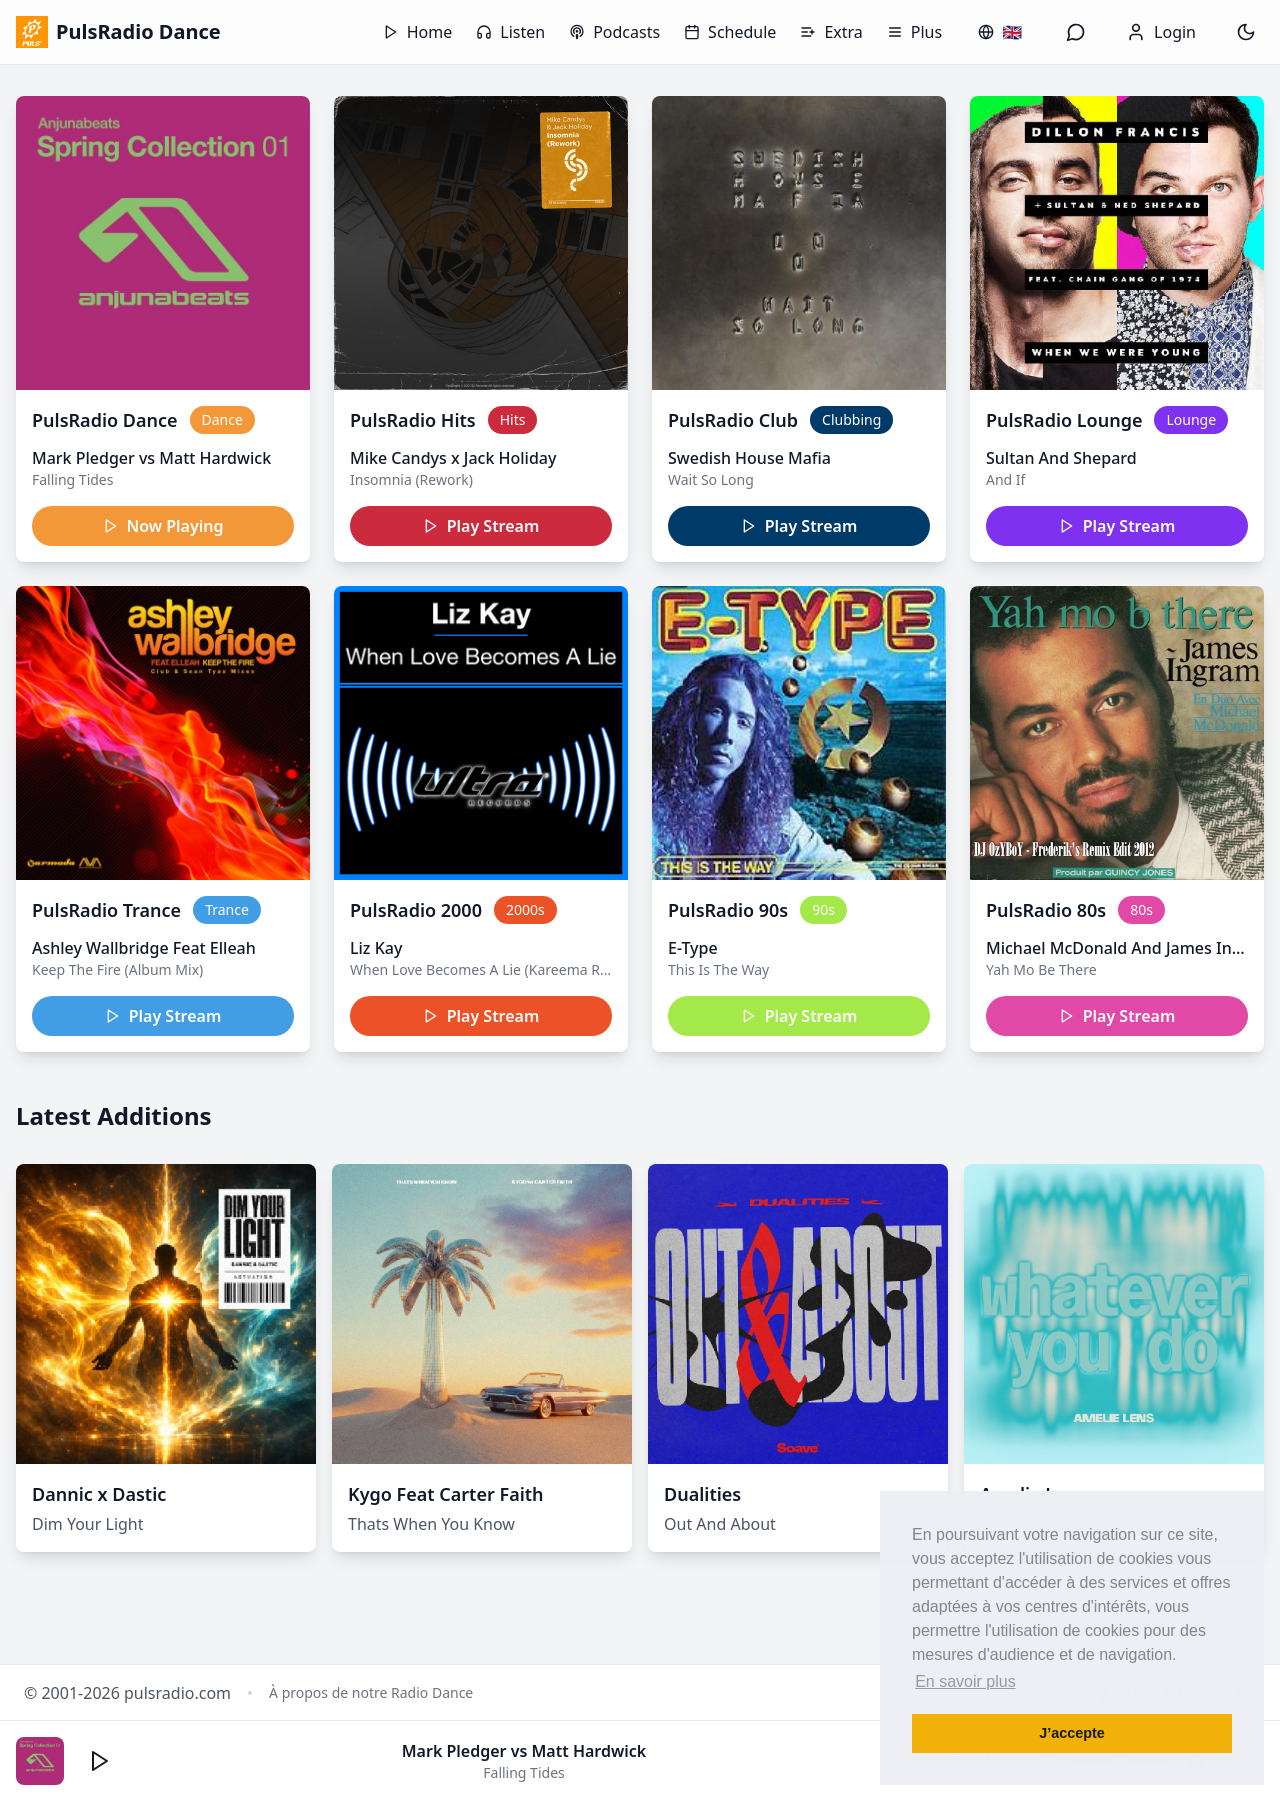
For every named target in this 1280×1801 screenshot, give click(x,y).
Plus (914, 32)
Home (418, 32)
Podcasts (614, 32)
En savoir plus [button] (965, 1681)
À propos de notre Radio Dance (371, 1692)
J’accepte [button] (1072, 1733)
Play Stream (481, 526)
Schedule (730, 32)
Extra (831, 32)
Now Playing (163, 526)
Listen (510, 32)
